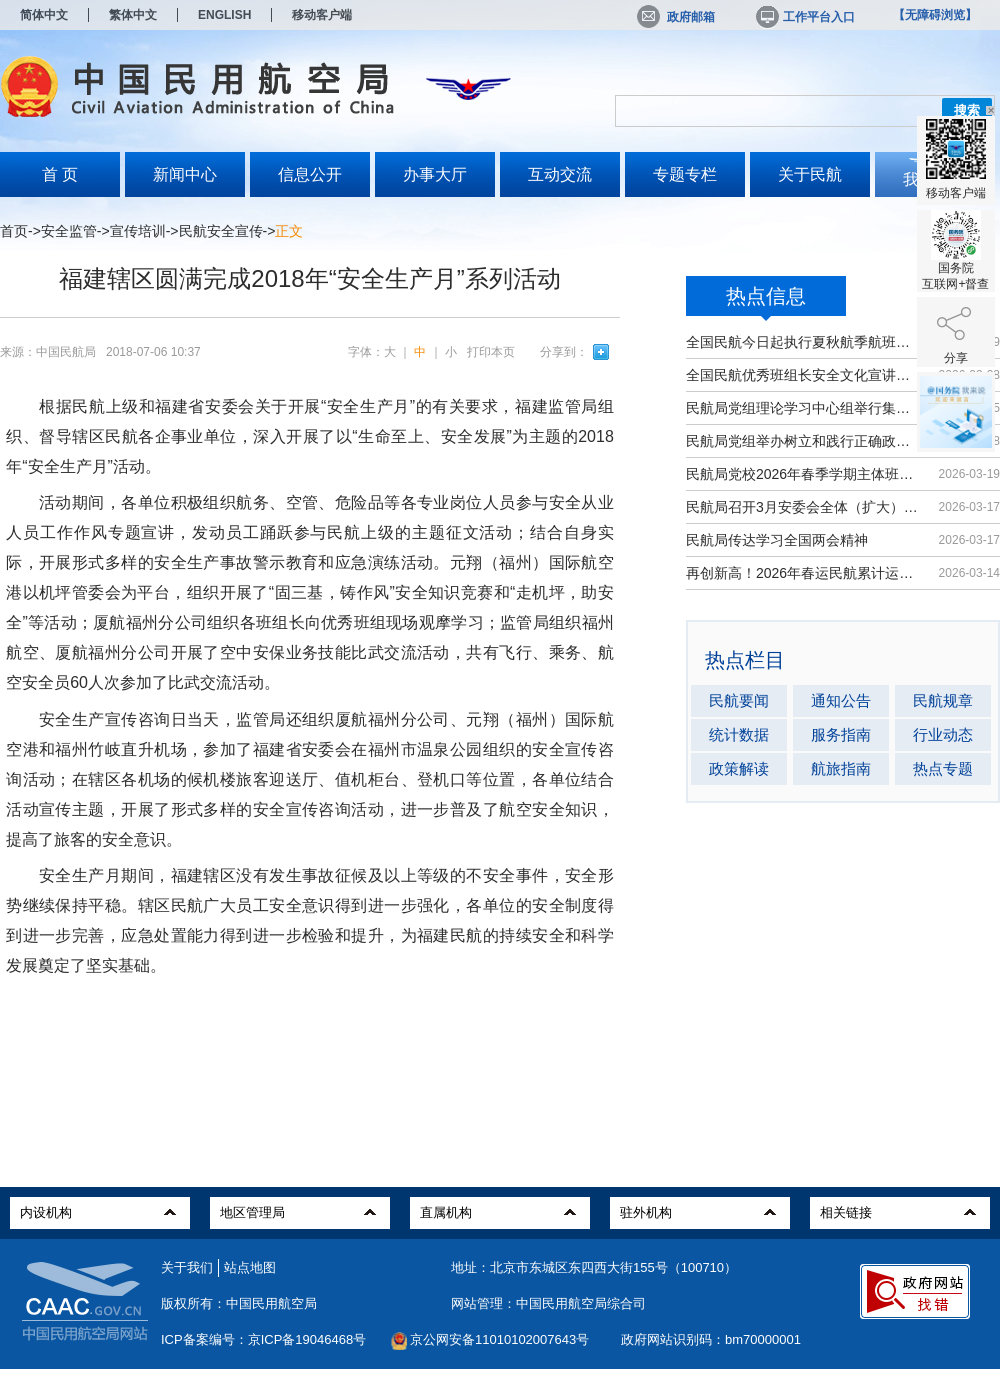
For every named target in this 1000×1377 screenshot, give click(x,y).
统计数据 (739, 734)
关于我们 (187, 1267)
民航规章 (943, 700)
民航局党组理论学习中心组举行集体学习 (802, 408)
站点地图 (250, 1267)
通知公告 (841, 700)
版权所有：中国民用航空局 (239, 1303)
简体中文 (44, 15)
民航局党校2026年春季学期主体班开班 (802, 474)
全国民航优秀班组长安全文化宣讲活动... (802, 375)
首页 (14, 231)
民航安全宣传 (221, 231)
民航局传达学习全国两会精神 (777, 540)
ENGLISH (224, 15)
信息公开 (310, 174)
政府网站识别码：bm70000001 (711, 1339)
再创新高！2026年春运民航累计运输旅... (802, 573)
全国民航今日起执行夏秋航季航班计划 (802, 342)
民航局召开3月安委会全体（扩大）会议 (802, 507)
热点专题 (943, 768)
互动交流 (560, 174)
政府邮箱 (676, 17)
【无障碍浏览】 (935, 15)
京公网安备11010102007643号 (499, 1339)
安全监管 (69, 231)
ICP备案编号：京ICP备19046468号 (263, 1339)
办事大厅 (435, 174)
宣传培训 (138, 231)
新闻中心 (185, 174)
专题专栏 (685, 174)
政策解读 (739, 768)
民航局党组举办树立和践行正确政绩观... (802, 441)
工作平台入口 (804, 17)
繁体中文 (133, 15)
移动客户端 (322, 15)
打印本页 (491, 352)
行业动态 (943, 734)
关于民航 (810, 174)
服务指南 (841, 734)
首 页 (60, 174)
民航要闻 (739, 700)
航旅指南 (841, 768)
